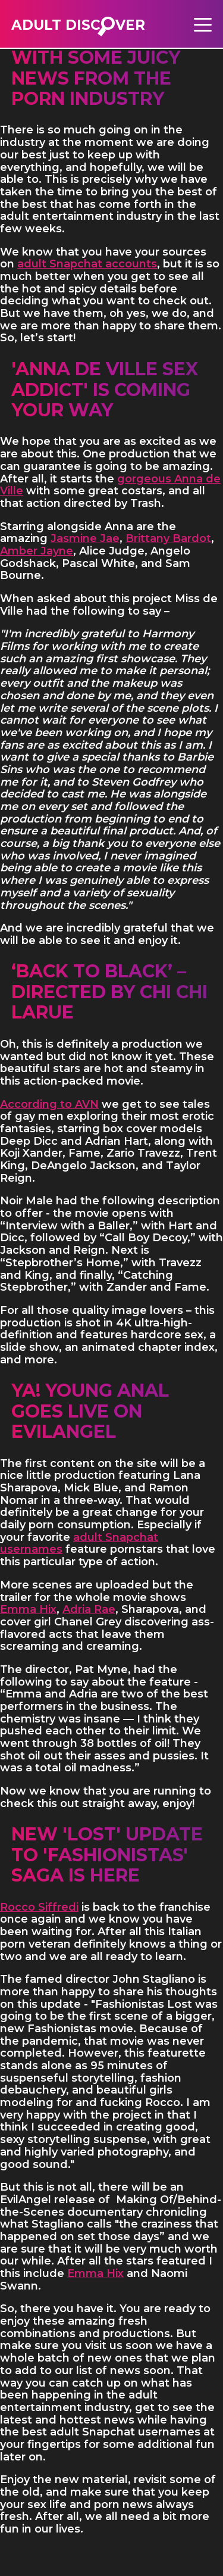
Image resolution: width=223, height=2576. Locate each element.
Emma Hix (28, 1609)
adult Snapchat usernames (79, 1543)
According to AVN (49, 1104)
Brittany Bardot (168, 538)
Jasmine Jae (85, 538)
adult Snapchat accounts (87, 263)
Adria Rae (88, 1609)
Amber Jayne (36, 550)
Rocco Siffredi (39, 1907)
